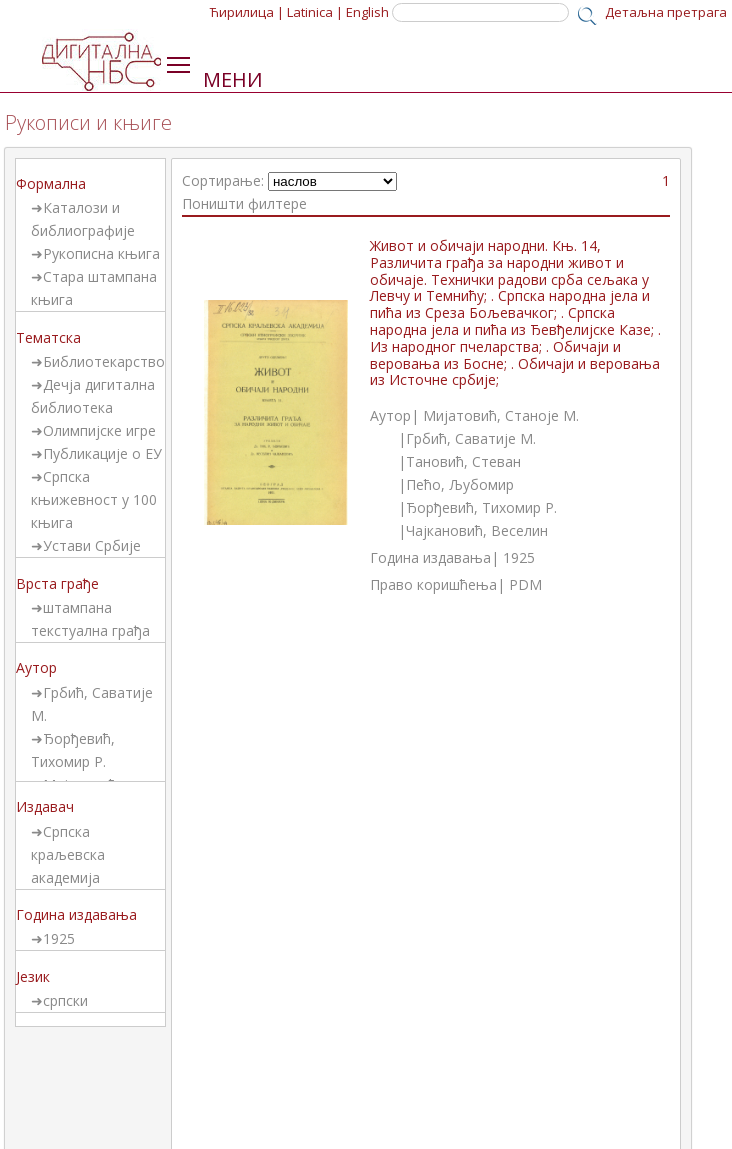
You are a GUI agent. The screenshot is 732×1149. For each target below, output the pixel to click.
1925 (59, 938)
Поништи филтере (244, 203)
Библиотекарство (104, 361)
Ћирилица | (247, 12)
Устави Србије (92, 545)
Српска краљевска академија (68, 854)
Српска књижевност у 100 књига (94, 499)
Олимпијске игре (99, 430)
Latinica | (315, 12)
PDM (525, 584)
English (367, 12)
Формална (51, 183)
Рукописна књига (101, 253)
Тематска (48, 337)
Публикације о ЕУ (102, 453)
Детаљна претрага (666, 12)
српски (65, 1000)
